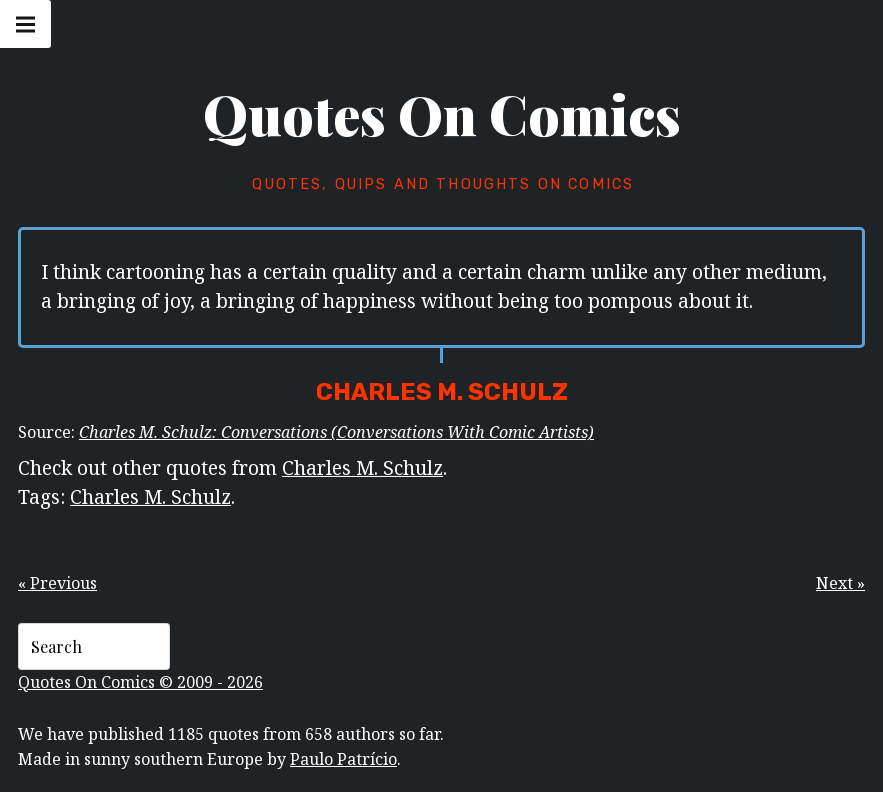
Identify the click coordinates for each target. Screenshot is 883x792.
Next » (840, 583)
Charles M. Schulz (362, 467)
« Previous (57, 583)
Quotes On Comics (442, 114)
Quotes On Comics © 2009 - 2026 (140, 682)
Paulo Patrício (343, 759)
